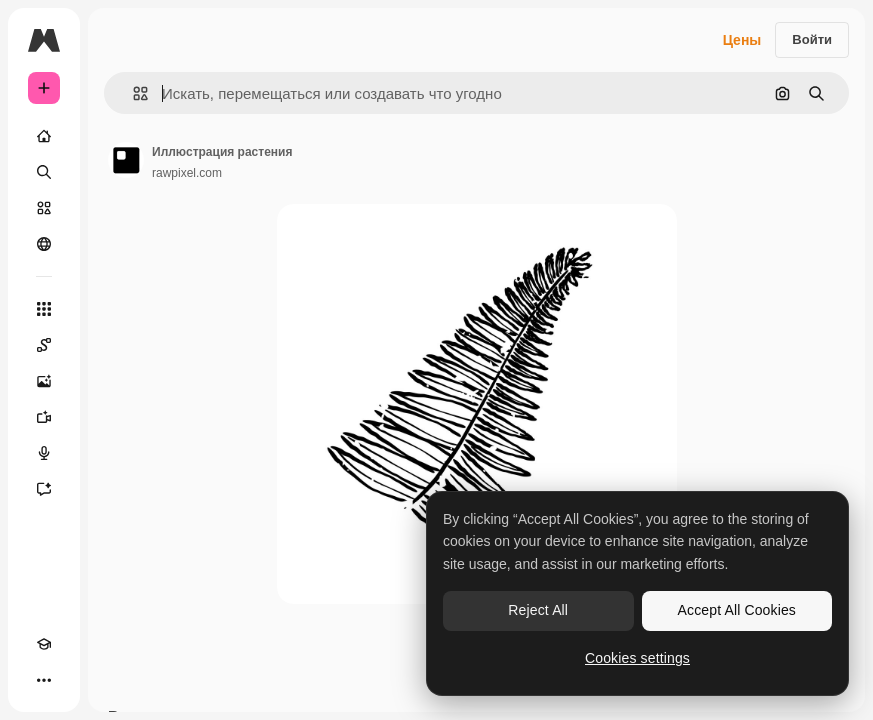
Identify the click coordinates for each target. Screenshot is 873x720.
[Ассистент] (44, 489)
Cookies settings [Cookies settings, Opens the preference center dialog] (637, 658)
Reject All (538, 610)
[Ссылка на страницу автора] (126, 160)
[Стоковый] (44, 208)
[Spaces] (44, 345)
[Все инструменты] (44, 309)
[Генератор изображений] (44, 381)
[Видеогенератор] (44, 417)
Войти (812, 39)
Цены (742, 40)
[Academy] (44, 644)
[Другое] (44, 680)
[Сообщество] (44, 244)
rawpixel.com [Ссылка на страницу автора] (187, 173)
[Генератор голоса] (44, 453)
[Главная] (44, 136)
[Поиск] (44, 172)
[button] (132, 93)
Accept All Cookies (737, 610)
